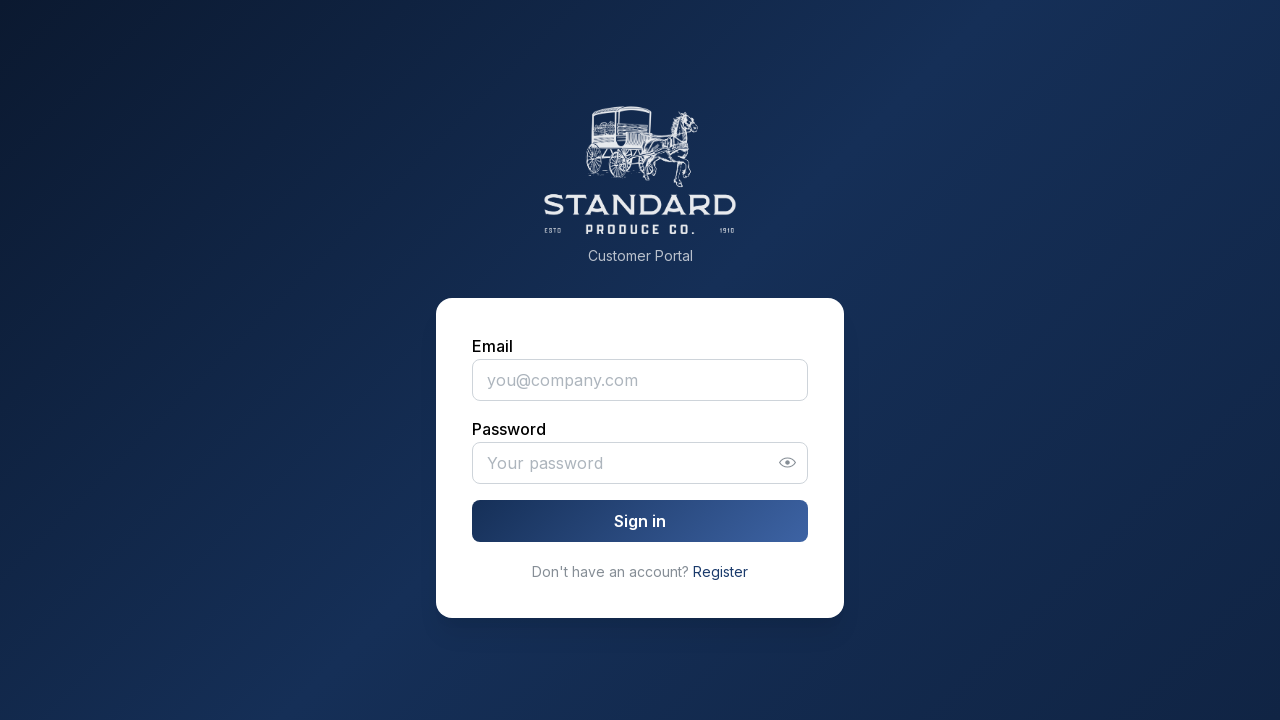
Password (509, 429)
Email (492, 346)
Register (720, 571)
